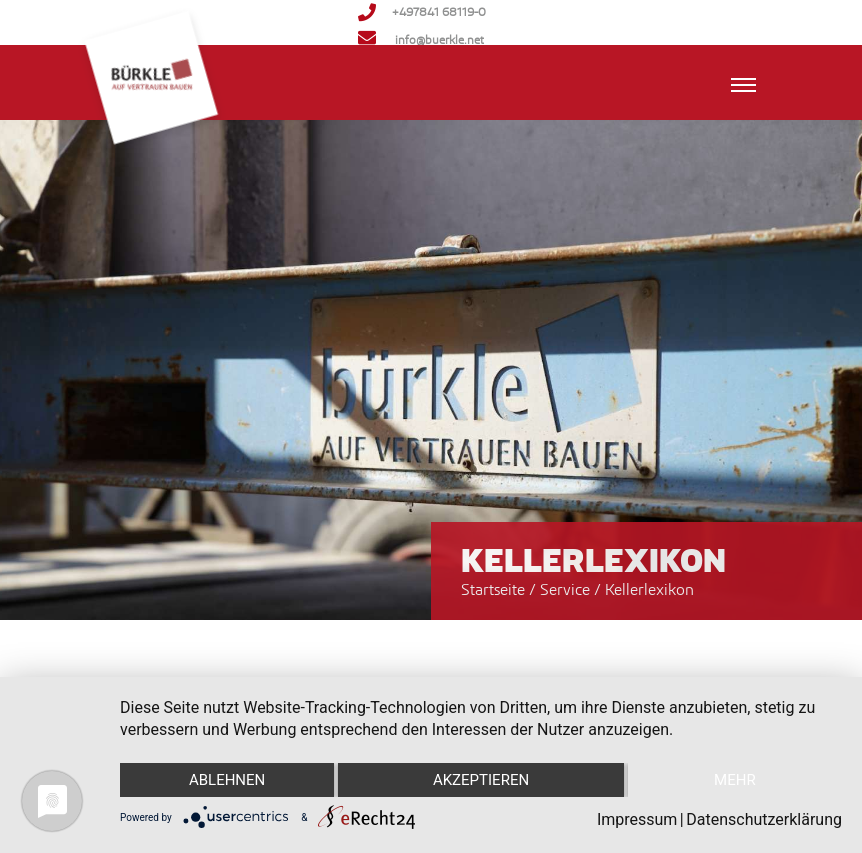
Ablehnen (227, 780)
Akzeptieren (481, 780)
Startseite (493, 589)
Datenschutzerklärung (764, 819)
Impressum (637, 819)
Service (567, 589)
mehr (735, 780)
